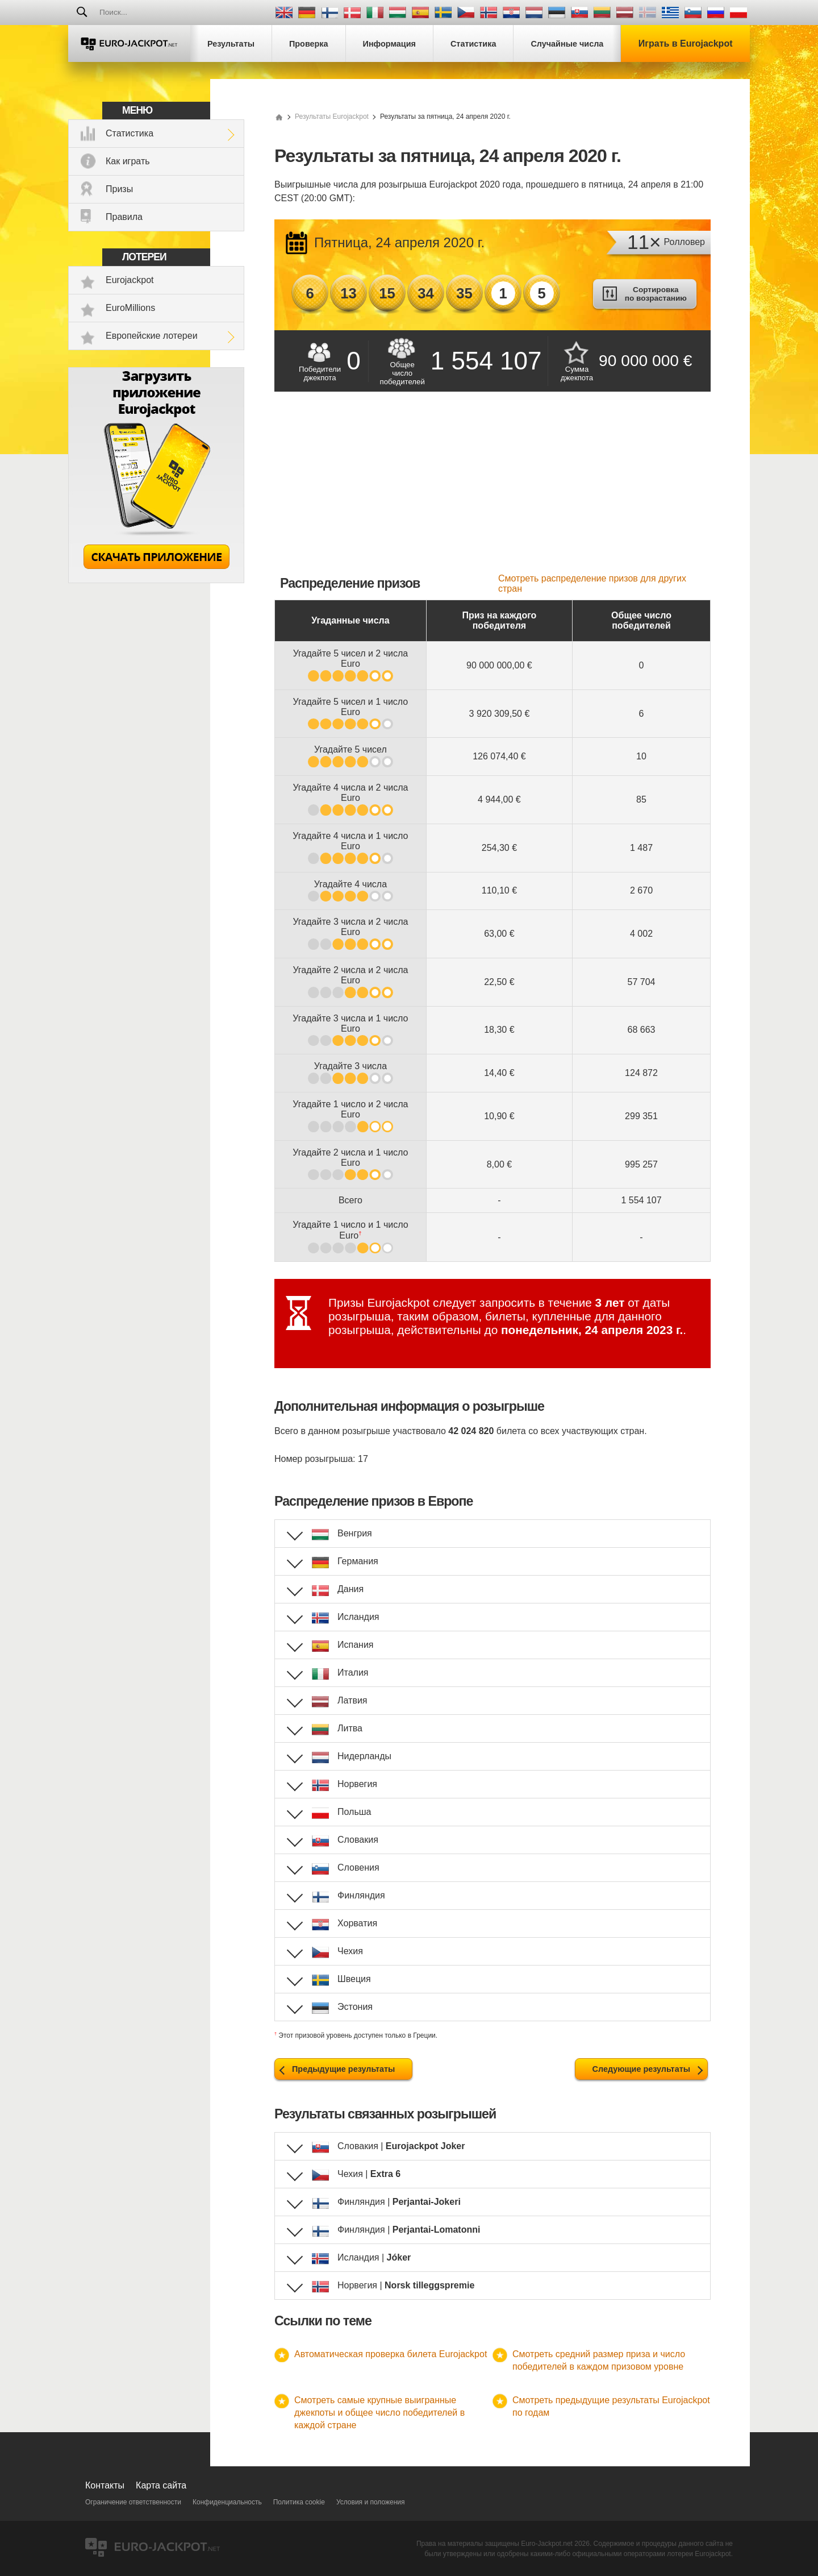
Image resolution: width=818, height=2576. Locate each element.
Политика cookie (299, 2502)
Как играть (128, 161)
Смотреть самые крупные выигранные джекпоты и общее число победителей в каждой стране (379, 2412)
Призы (119, 189)
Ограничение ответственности (133, 2502)
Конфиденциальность (227, 2502)
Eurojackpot (130, 280)
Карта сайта (161, 2485)
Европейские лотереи (152, 335)
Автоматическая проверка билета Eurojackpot (390, 2354)
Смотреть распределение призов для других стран (592, 583)
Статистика (129, 133)
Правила (124, 217)
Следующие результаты (641, 2069)
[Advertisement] (492, 488)
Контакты (104, 2485)
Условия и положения (370, 2502)
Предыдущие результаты (343, 2069)
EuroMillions (130, 308)
